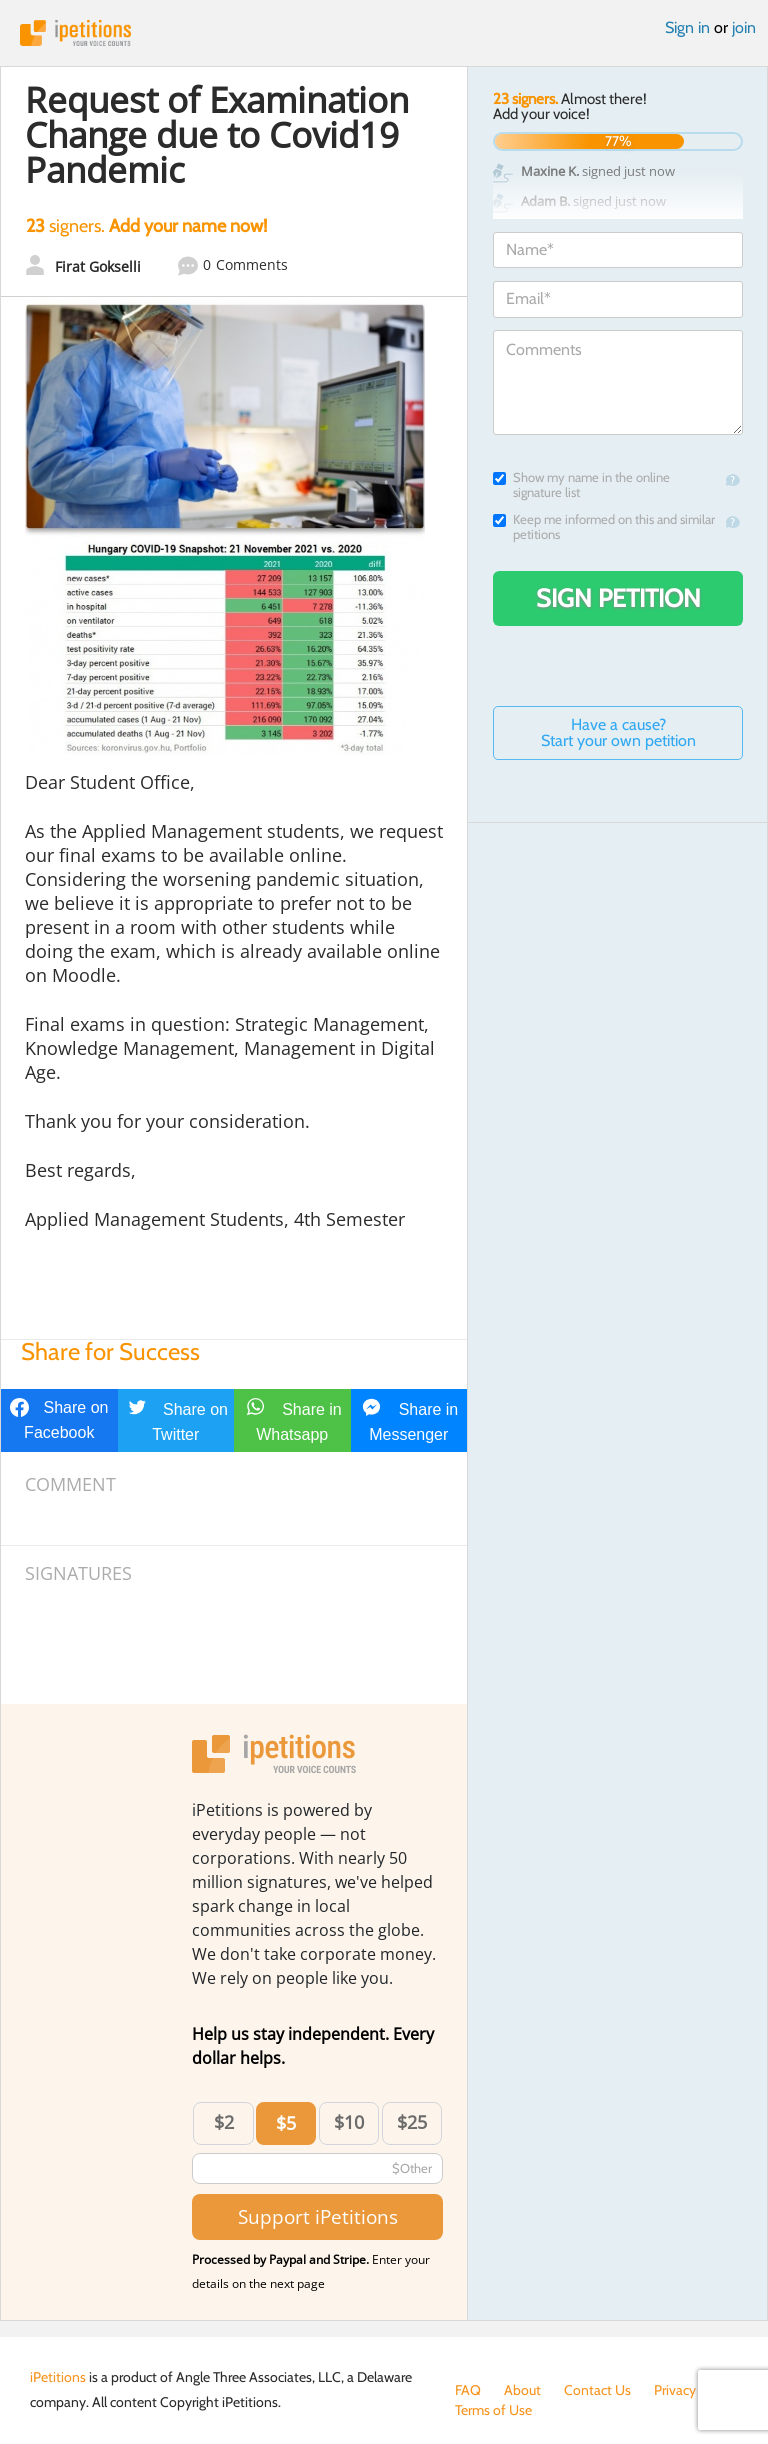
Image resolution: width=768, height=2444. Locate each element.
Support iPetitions (318, 2216)
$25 (412, 2122)
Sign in (687, 27)
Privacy (675, 2390)
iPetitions (384, 33)
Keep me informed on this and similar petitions (604, 527)
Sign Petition (618, 598)
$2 (224, 2122)
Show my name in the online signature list (581, 485)
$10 (349, 2122)
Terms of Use (493, 2410)
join (744, 27)
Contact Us (597, 2390)
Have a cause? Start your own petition (618, 732)
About (522, 2390)
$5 (286, 2123)
